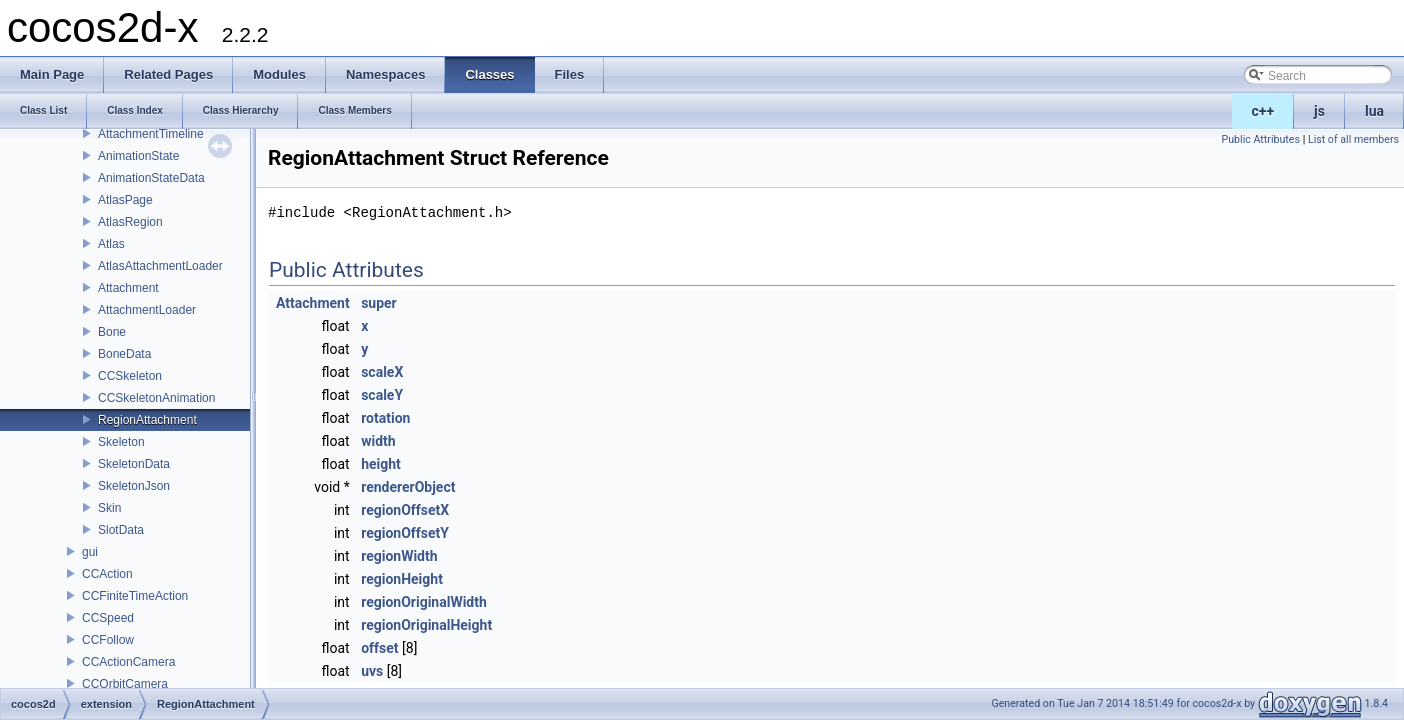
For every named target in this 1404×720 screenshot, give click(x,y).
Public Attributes (1260, 139)
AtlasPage (125, 200)
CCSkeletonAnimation (156, 398)
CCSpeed (108, 618)
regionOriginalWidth (424, 602)
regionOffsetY (405, 533)
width (378, 441)
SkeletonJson (134, 486)
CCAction (107, 574)
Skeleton (121, 442)
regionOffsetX (405, 510)
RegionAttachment (147, 420)
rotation (385, 418)
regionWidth (399, 556)
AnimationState (138, 156)
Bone (112, 332)
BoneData (124, 354)
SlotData (121, 530)
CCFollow (108, 640)
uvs (372, 671)
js (1319, 111)
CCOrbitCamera (125, 684)
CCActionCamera (128, 662)
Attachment (128, 288)
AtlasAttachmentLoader (160, 266)
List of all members (1353, 139)
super (379, 303)
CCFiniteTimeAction (135, 596)
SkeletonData (134, 464)
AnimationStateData (151, 178)
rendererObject (408, 487)
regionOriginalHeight (426, 625)
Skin (109, 508)
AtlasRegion (130, 222)
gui (90, 552)
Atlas (111, 244)
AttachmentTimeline (151, 134)
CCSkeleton (130, 376)
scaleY (382, 395)
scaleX (382, 372)
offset (379, 648)
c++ (1263, 111)
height (381, 464)
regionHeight (402, 579)
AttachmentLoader (147, 310)
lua (1374, 111)
